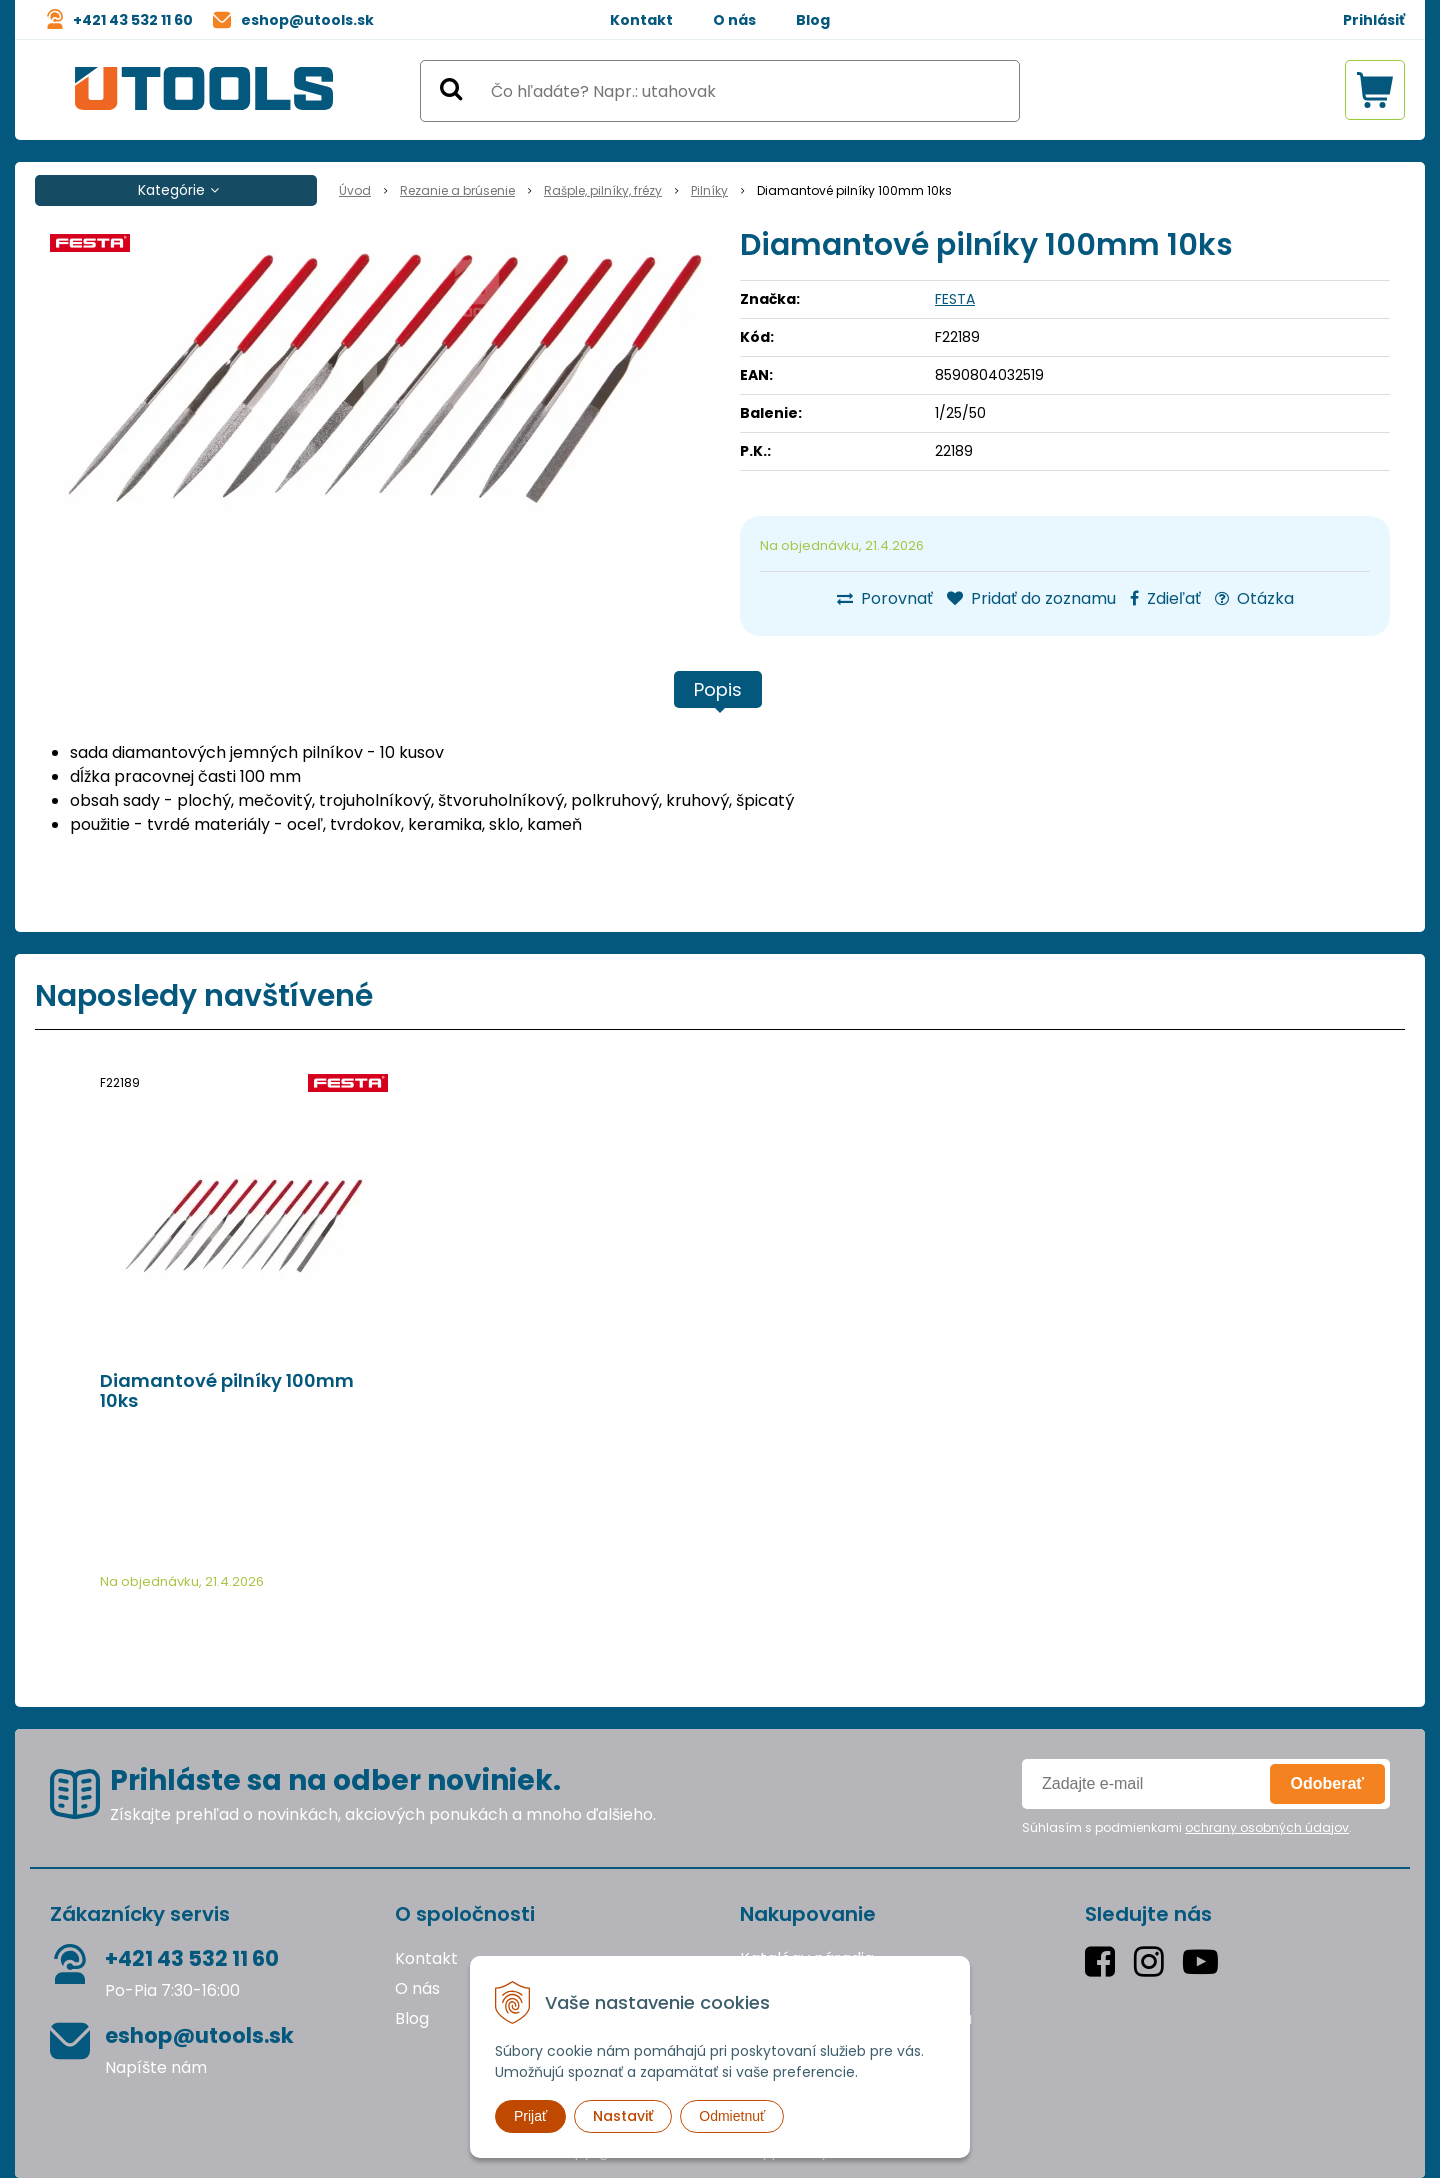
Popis (718, 689)
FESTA (955, 299)
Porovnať (885, 598)
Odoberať (1327, 1783)
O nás (734, 20)
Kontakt (641, 20)
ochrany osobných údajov (1267, 1827)
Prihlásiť (1374, 20)
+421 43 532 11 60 (133, 20)
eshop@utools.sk (307, 20)
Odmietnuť (732, 2116)
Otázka (1254, 598)
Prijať (530, 2116)
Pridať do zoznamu (1031, 598)
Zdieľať (1165, 598)
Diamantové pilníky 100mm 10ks (227, 1391)
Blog (813, 20)
